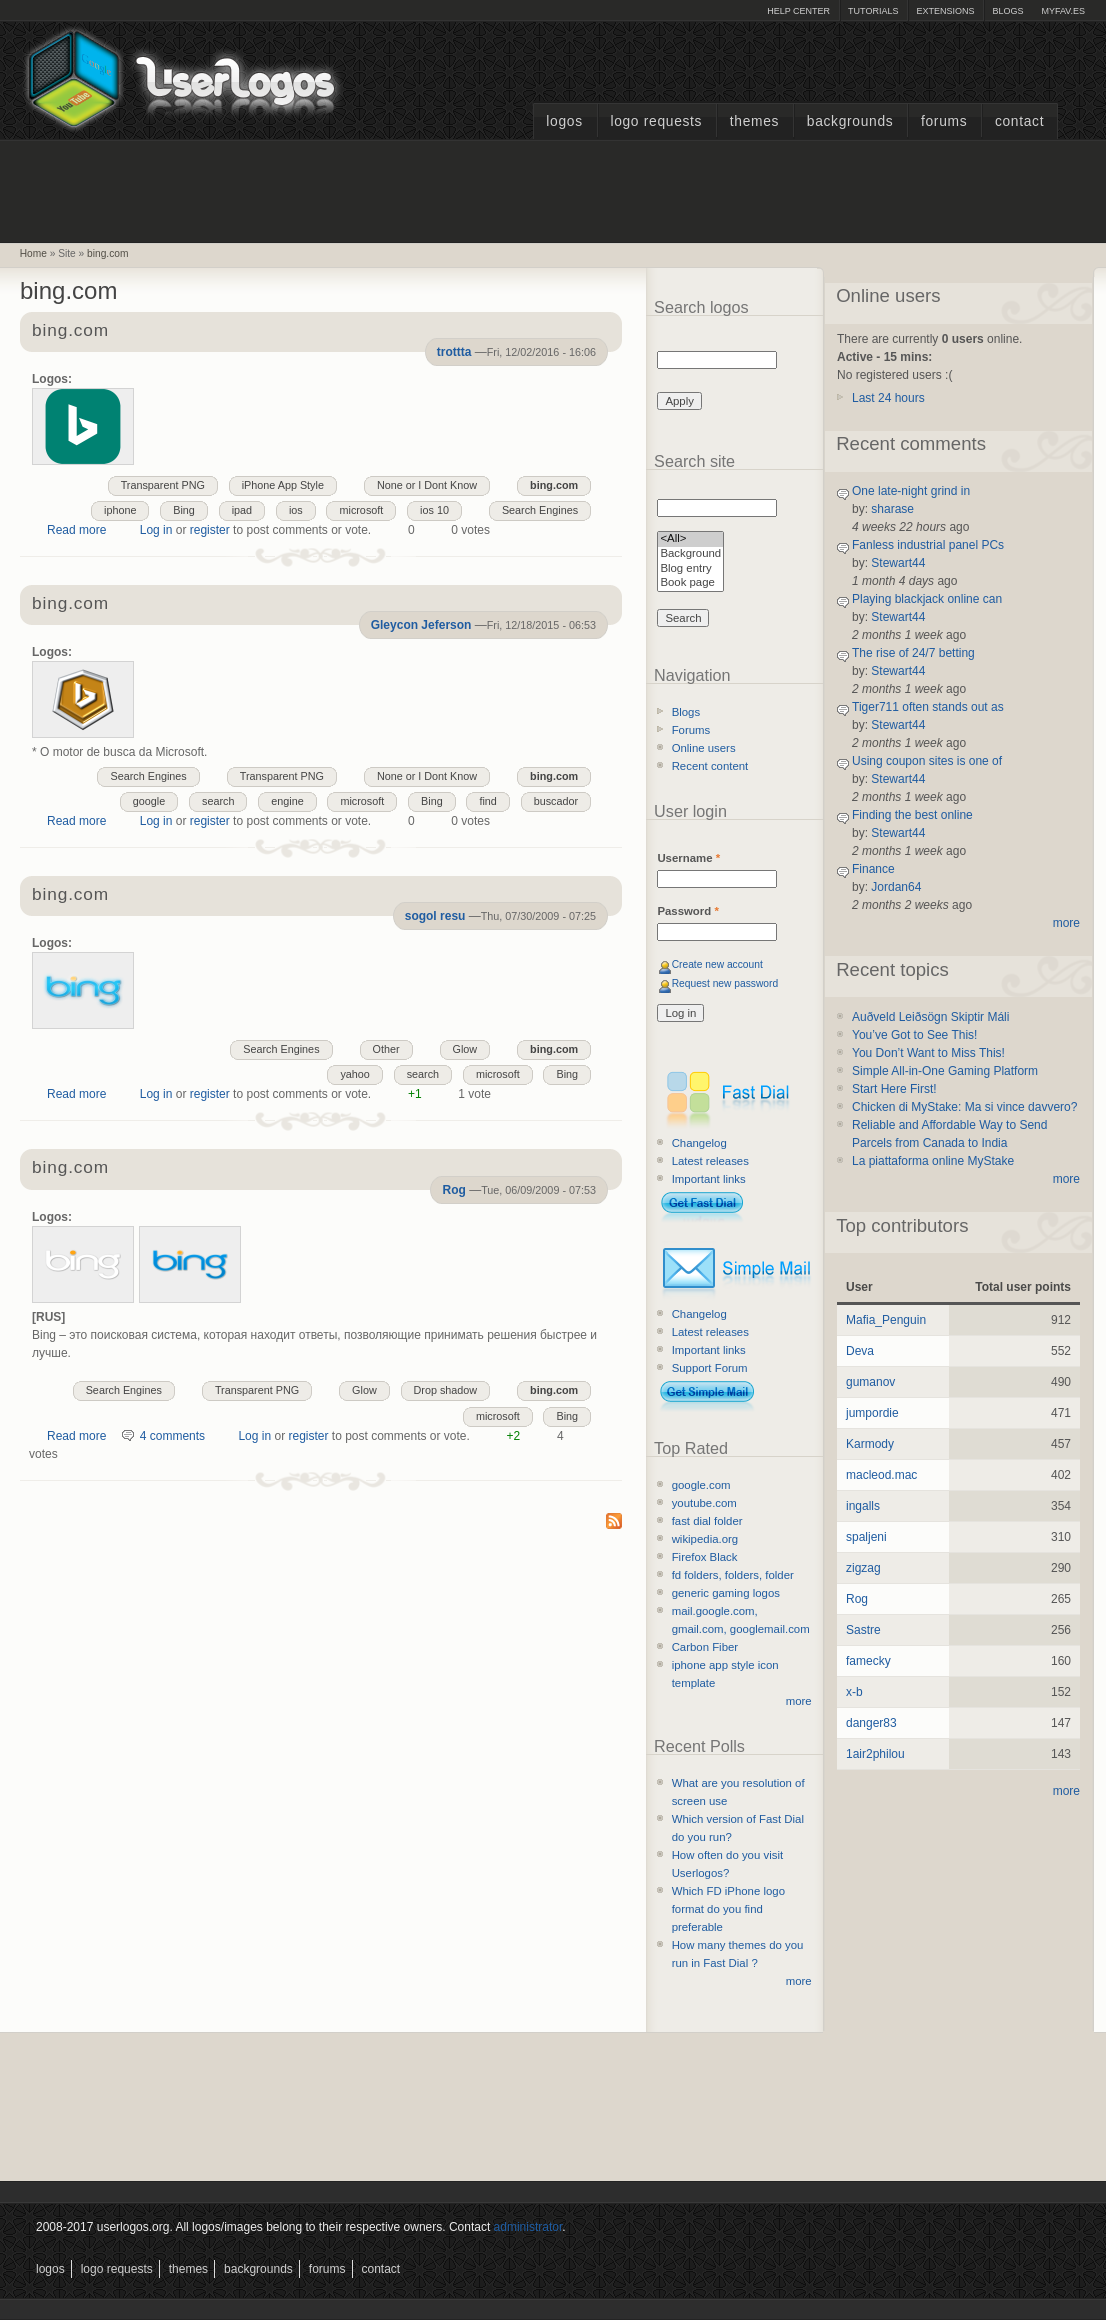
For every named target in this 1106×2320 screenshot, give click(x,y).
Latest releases (710, 1161)
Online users (704, 748)
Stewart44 (898, 563)
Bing (184, 510)
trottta (454, 352)
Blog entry (690, 569)
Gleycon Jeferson (421, 625)
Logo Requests (656, 121)
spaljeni (866, 1537)
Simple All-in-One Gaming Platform (945, 1071)
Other (386, 1049)
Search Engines (540, 510)
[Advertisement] (553, 189)
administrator (528, 2227)
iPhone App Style (283, 485)
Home (33, 253)
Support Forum (710, 1368)
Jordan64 (896, 887)
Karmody (870, 1444)
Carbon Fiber (705, 1647)
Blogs (1007, 11)
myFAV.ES (1063, 11)
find (487, 801)
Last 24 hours (888, 398)
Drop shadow (446, 1390)
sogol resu (435, 916)
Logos (564, 121)
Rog (453, 1190)
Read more (76, 530)
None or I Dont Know (427, 485)
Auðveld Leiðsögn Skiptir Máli (930, 1017)
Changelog (699, 1143)
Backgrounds (850, 121)
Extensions (945, 11)
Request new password (725, 983)
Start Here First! (894, 1089)
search (218, 801)
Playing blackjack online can (927, 599)
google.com (701, 1485)
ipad (242, 510)
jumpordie (872, 1413)
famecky (868, 1661)
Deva (860, 1351)
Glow (465, 1049)
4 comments (172, 1436)
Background (690, 554)
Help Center (798, 11)
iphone (120, 510)
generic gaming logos (726, 1593)
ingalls (863, 1506)
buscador (556, 801)
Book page (690, 583)
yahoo (354, 1074)
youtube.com (704, 1503)
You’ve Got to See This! (914, 1035)
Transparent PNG (163, 485)
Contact (1019, 121)
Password (687, 911)
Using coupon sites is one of (927, 761)
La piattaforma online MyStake (933, 1161)
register (210, 530)
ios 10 (434, 510)
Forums (944, 121)
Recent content (710, 766)
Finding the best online (912, 815)
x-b (854, 1692)
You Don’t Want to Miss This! (928, 1053)
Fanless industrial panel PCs (928, 545)
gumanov (870, 1382)
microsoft (361, 510)
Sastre (863, 1630)
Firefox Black (705, 1557)
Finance (873, 869)
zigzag (863, 1568)
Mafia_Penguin (886, 1320)
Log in (156, 530)
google (149, 801)
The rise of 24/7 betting (913, 653)
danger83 (871, 1723)
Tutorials (873, 11)
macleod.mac (881, 1475)
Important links (709, 1179)
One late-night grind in (911, 491)
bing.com (107, 253)
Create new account (717, 964)
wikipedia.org (705, 1539)
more (799, 1701)
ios (296, 510)
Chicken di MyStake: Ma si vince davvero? (964, 1107)
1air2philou (875, 1754)
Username (688, 858)
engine (287, 801)
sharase (892, 509)
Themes (754, 121)
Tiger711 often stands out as (928, 707)
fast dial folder (707, 1521)
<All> (690, 539)
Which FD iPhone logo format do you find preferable (728, 1909)
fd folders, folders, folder (733, 1575)
